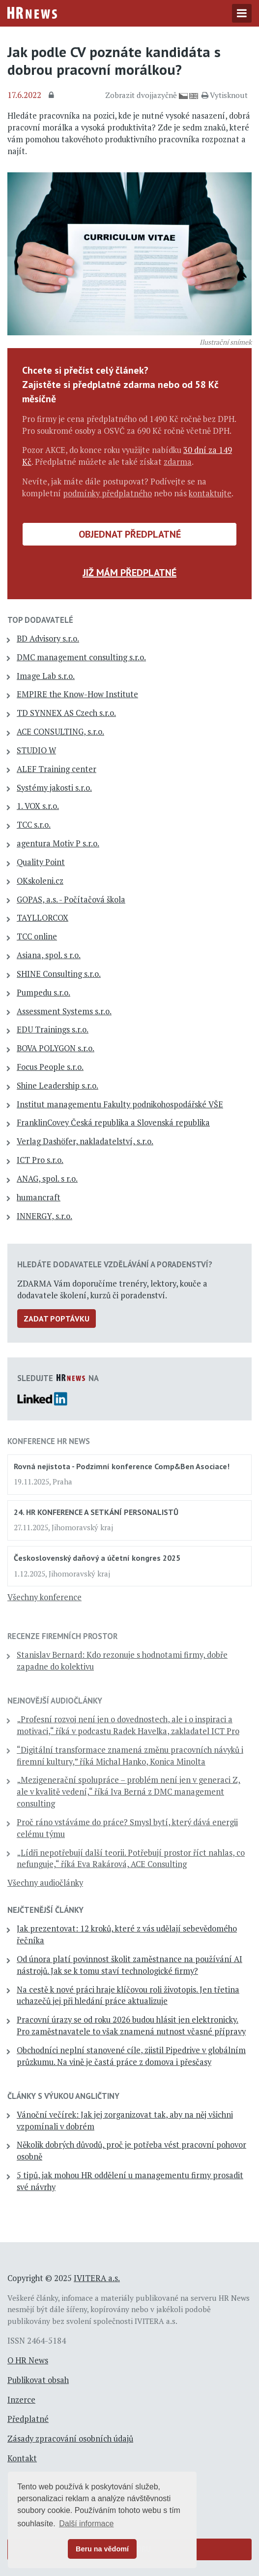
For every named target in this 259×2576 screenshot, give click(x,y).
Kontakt (22, 2458)
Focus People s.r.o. (50, 1067)
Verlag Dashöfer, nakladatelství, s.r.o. (85, 1141)
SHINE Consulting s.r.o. (59, 973)
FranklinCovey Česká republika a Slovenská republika (113, 1122)
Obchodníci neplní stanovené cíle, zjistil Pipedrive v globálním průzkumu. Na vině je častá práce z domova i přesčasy (131, 2056)
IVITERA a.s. (97, 2278)
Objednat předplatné (130, 534)
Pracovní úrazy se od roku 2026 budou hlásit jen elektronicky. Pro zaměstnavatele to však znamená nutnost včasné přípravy (131, 2025)
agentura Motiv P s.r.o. (58, 843)
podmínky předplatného (107, 493)
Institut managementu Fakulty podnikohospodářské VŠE (120, 1104)
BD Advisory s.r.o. (48, 638)
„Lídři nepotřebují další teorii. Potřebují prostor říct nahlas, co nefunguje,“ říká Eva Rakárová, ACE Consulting (131, 1858)
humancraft (38, 1197)
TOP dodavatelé (40, 619)
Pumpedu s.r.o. (43, 992)
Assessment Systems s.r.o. (64, 1011)
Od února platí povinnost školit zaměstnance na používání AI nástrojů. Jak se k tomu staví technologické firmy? (129, 1965)
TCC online (37, 936)
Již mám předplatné (129, 572)
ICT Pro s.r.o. (40, 1160)
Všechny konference (44, 1597)
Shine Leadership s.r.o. (57, 1085)
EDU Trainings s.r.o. (52, 1029)
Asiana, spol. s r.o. (49, 955)
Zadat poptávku (56, 1318)
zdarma (178, 461)
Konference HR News (48, 1441)
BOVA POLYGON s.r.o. (55, 1048)
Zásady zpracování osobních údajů (70, 2438)
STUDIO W (36, 750)
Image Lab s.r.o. (46, 676)
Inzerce (21, 2399)
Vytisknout (224, 95)
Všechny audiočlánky (45, 1882)
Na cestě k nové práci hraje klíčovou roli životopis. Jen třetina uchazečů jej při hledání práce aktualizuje (128, 1995)
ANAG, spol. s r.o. (47, 1178)
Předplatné (28, 2419)
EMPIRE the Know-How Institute (77, 694)
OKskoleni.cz (40, 880)
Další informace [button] (86, 2523)
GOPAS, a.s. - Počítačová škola (71, 899)
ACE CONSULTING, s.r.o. (60, 731)
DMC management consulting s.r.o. (81, 657)
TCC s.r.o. (34, 824)
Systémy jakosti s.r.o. (54, 787)
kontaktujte (210, 493)
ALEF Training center (56, 769)
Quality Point (41, 862)
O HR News (27, 2360)
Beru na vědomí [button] (102, 2549)
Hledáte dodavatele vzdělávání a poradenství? (114, 1264)
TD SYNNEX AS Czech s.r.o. (66, 713)
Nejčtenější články (45, 1909)
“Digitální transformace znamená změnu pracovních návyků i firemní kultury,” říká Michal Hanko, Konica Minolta (130, 1755)
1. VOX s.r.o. (38, 806)
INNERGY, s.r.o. (44, 1216)
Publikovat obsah (38, 2380)
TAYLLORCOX (42, 917)
